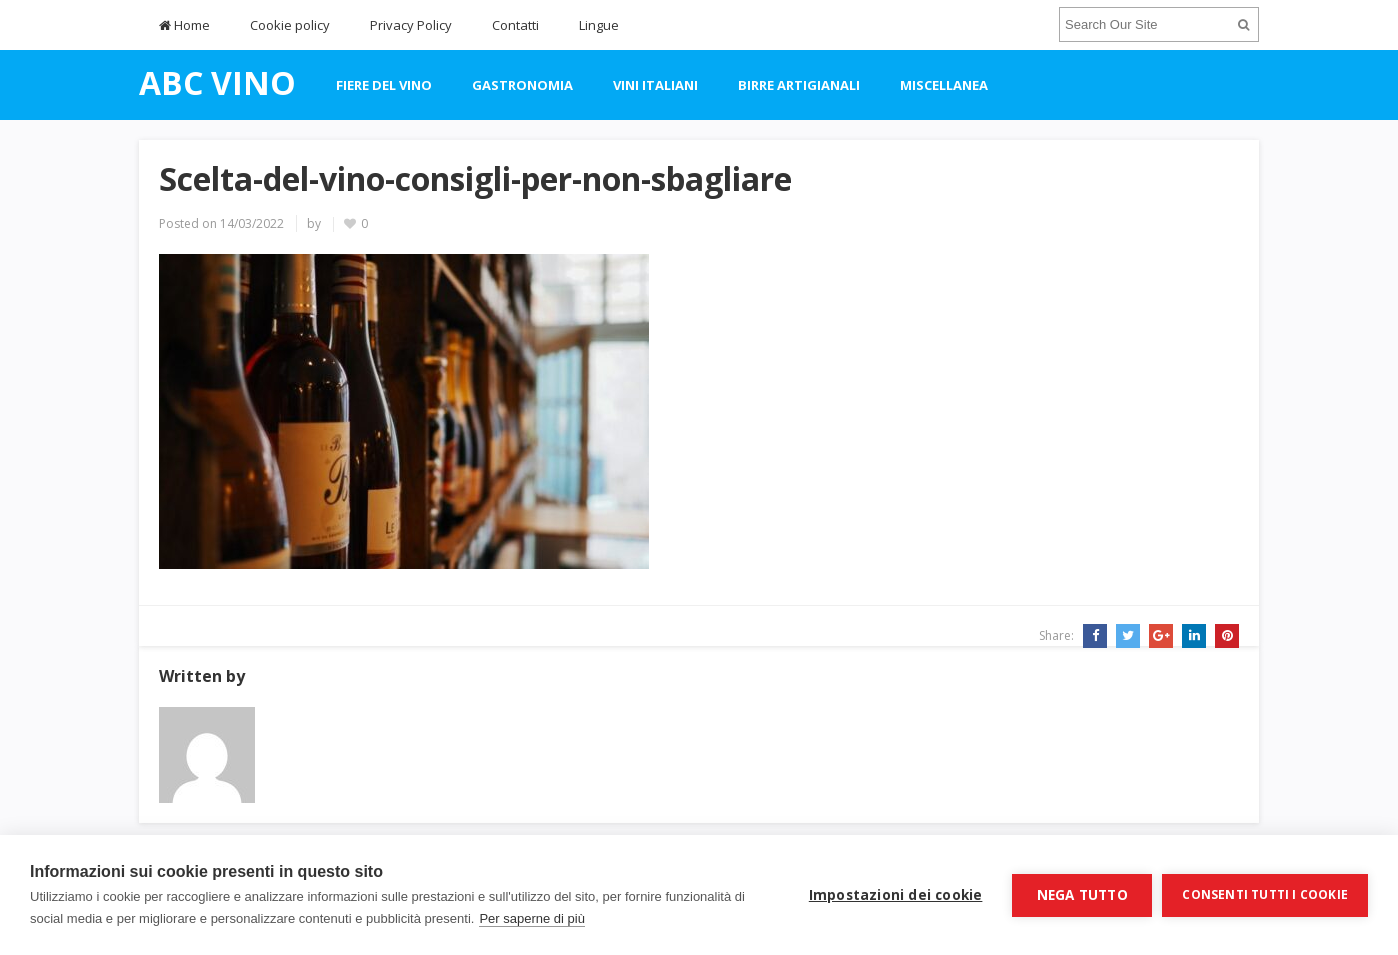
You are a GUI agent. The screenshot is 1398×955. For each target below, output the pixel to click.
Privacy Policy (411, 25)
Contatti (515, 25)
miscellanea (944, 85)
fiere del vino (384, 85)
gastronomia (522, 85)
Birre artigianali (799, 85)
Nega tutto (1082, 895)
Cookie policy (290, 25)
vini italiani (655, 85)
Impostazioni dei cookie (896, 895)
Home (184, 25)
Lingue (599, 25)
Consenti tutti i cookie (1265, 894)
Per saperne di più (532, 918)
